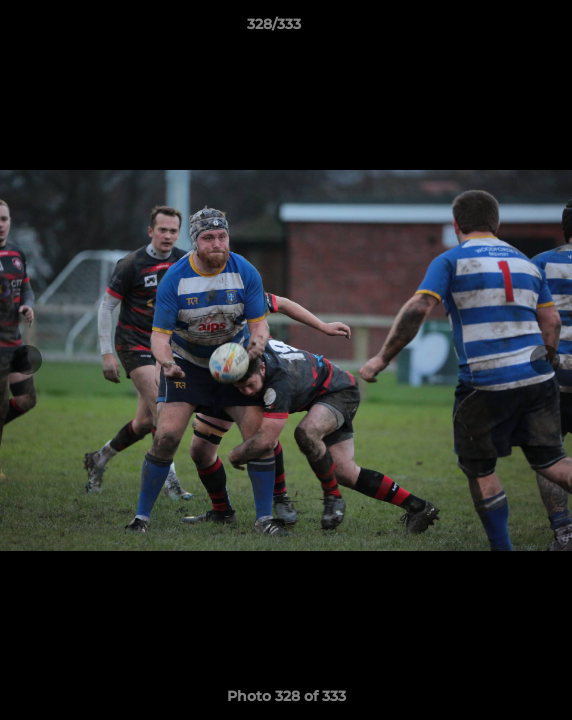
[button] (500, 29)
